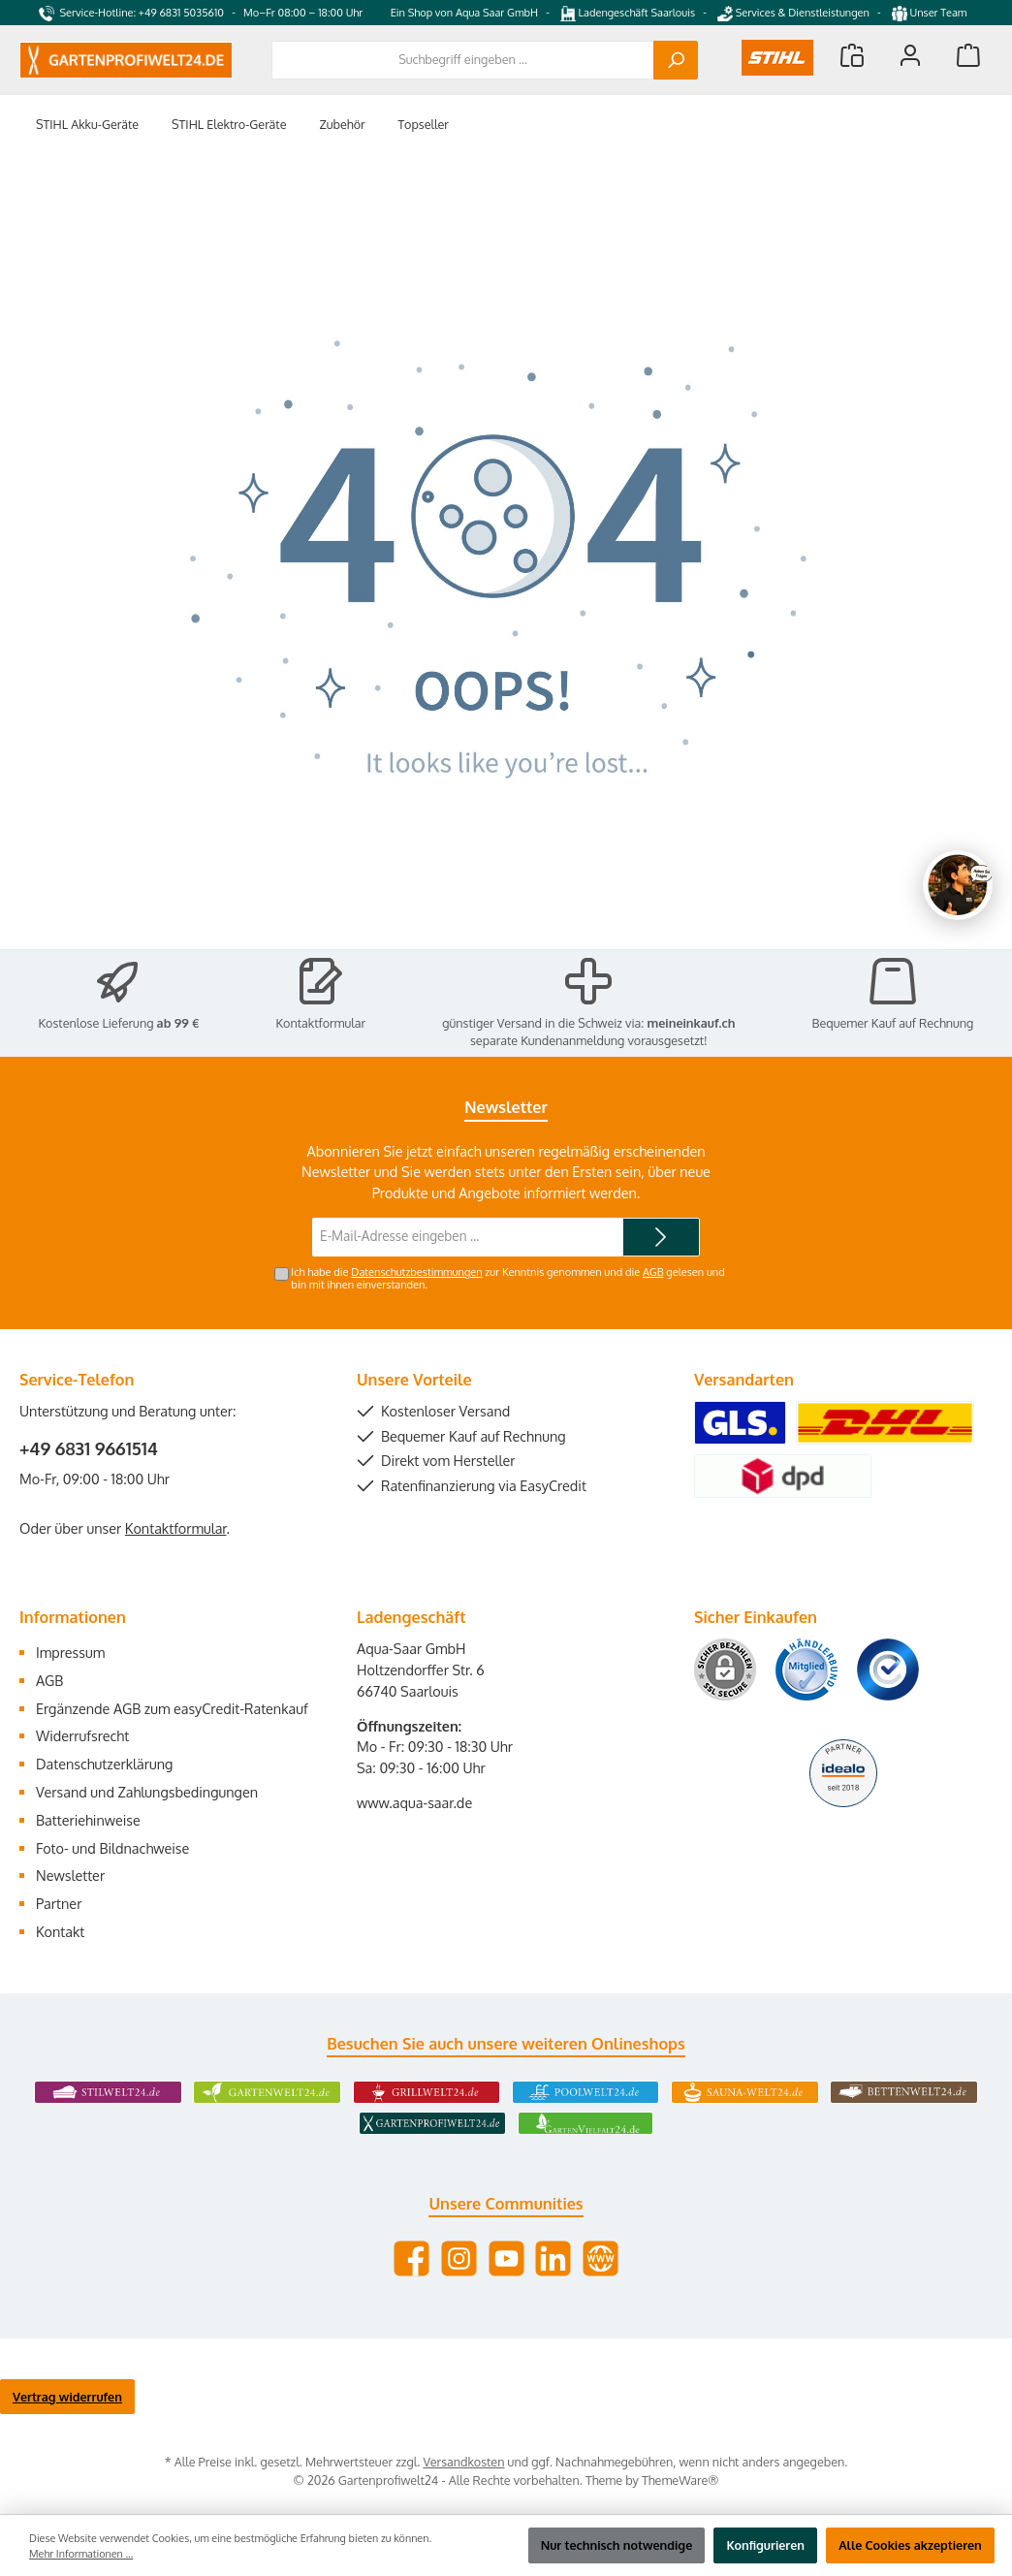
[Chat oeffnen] (958, 885)
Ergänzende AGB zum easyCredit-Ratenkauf (172, 1708)
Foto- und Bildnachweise (112, 1848)
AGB (653, 1272)
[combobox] (462, 60)
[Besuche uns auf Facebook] (411, 2258)
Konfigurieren (765, 2545)
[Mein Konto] (910, 55)
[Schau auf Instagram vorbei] (459, 2258)
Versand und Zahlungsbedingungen (147, 1791)
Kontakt (60, 1931)
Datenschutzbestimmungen (416, 1272)
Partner (58, 1903)
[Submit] (661, 1237)
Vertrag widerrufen (67, 2396)
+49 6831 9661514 (88, 1448)
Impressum (70, 1652)
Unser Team (930, 12)
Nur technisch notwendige (617, 2545)
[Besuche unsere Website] (600, 2258)
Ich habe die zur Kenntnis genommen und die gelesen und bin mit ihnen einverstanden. (507, 1278)
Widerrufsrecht (82, 1735)
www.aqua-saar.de (414, 1802)
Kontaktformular (321, 1023)
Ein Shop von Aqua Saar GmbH (464, 12)
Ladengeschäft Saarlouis (627, 12)
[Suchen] (675, 60)
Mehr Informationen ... (81, 2553)
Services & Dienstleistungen (793, 12)
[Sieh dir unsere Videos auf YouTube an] (506, 2258)
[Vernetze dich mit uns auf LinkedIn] (553, 2258)
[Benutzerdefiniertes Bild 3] (888, 1669)
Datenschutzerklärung (104, 1763)
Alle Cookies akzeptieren (910, 2545)
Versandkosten (463, 2461)
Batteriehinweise (88, 1820)
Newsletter (70, 1875)
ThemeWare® (680, 2480)
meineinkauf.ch (692, 1023)
